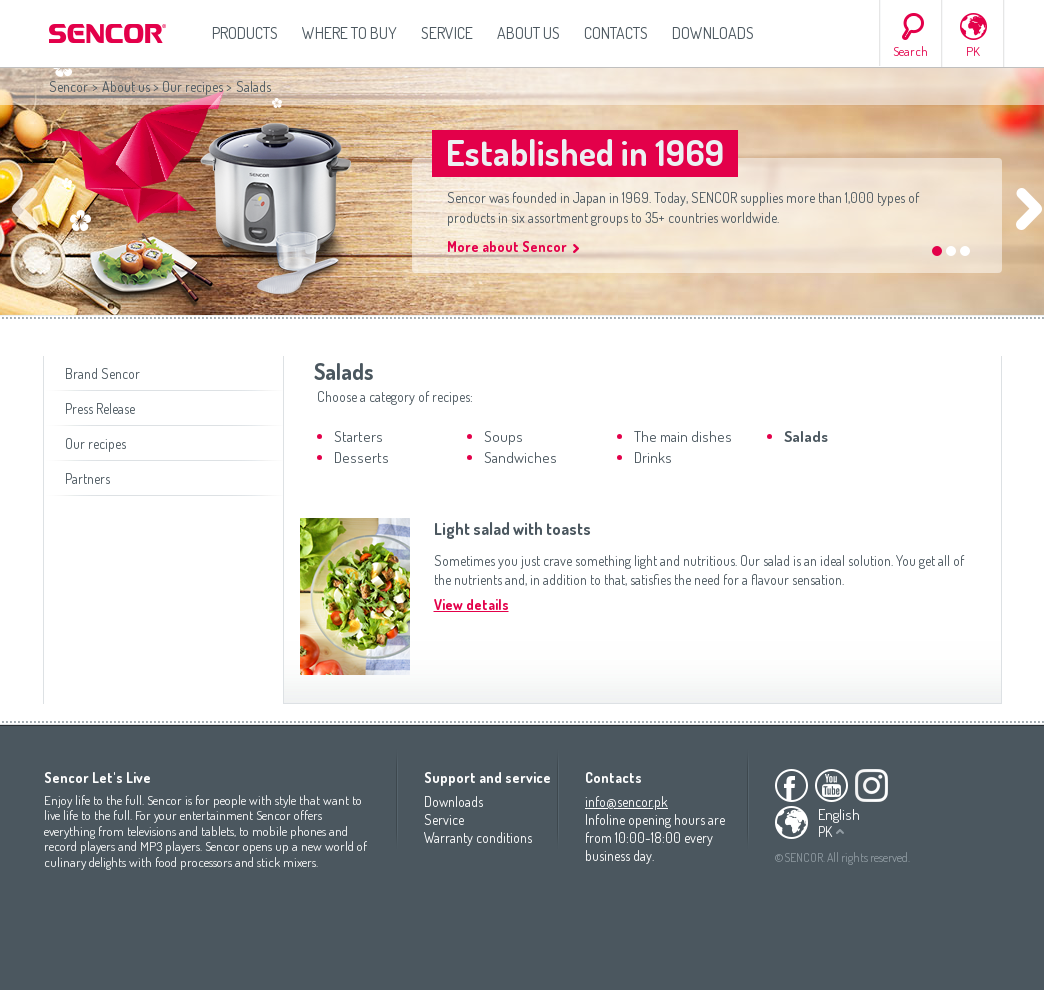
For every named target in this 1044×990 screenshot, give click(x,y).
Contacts (616, 33)
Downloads (713, 33)
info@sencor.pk (626, 801)
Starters (358, 436)
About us (528, 33)
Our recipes (192, 86)
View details (471, 604)
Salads (806, 436)
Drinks (653, 457)
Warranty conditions (478, 837)
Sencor (68, 86)
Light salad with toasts (512, 529)
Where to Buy (349, 33)
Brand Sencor (102, 373)
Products (245, 33)
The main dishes (683, 436)
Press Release (100, 408)
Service (447, 33)
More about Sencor (507, 246)
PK (973, 51)
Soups (503, 436)
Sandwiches (520, 457)
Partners (87, 478)
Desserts (361, 457)
